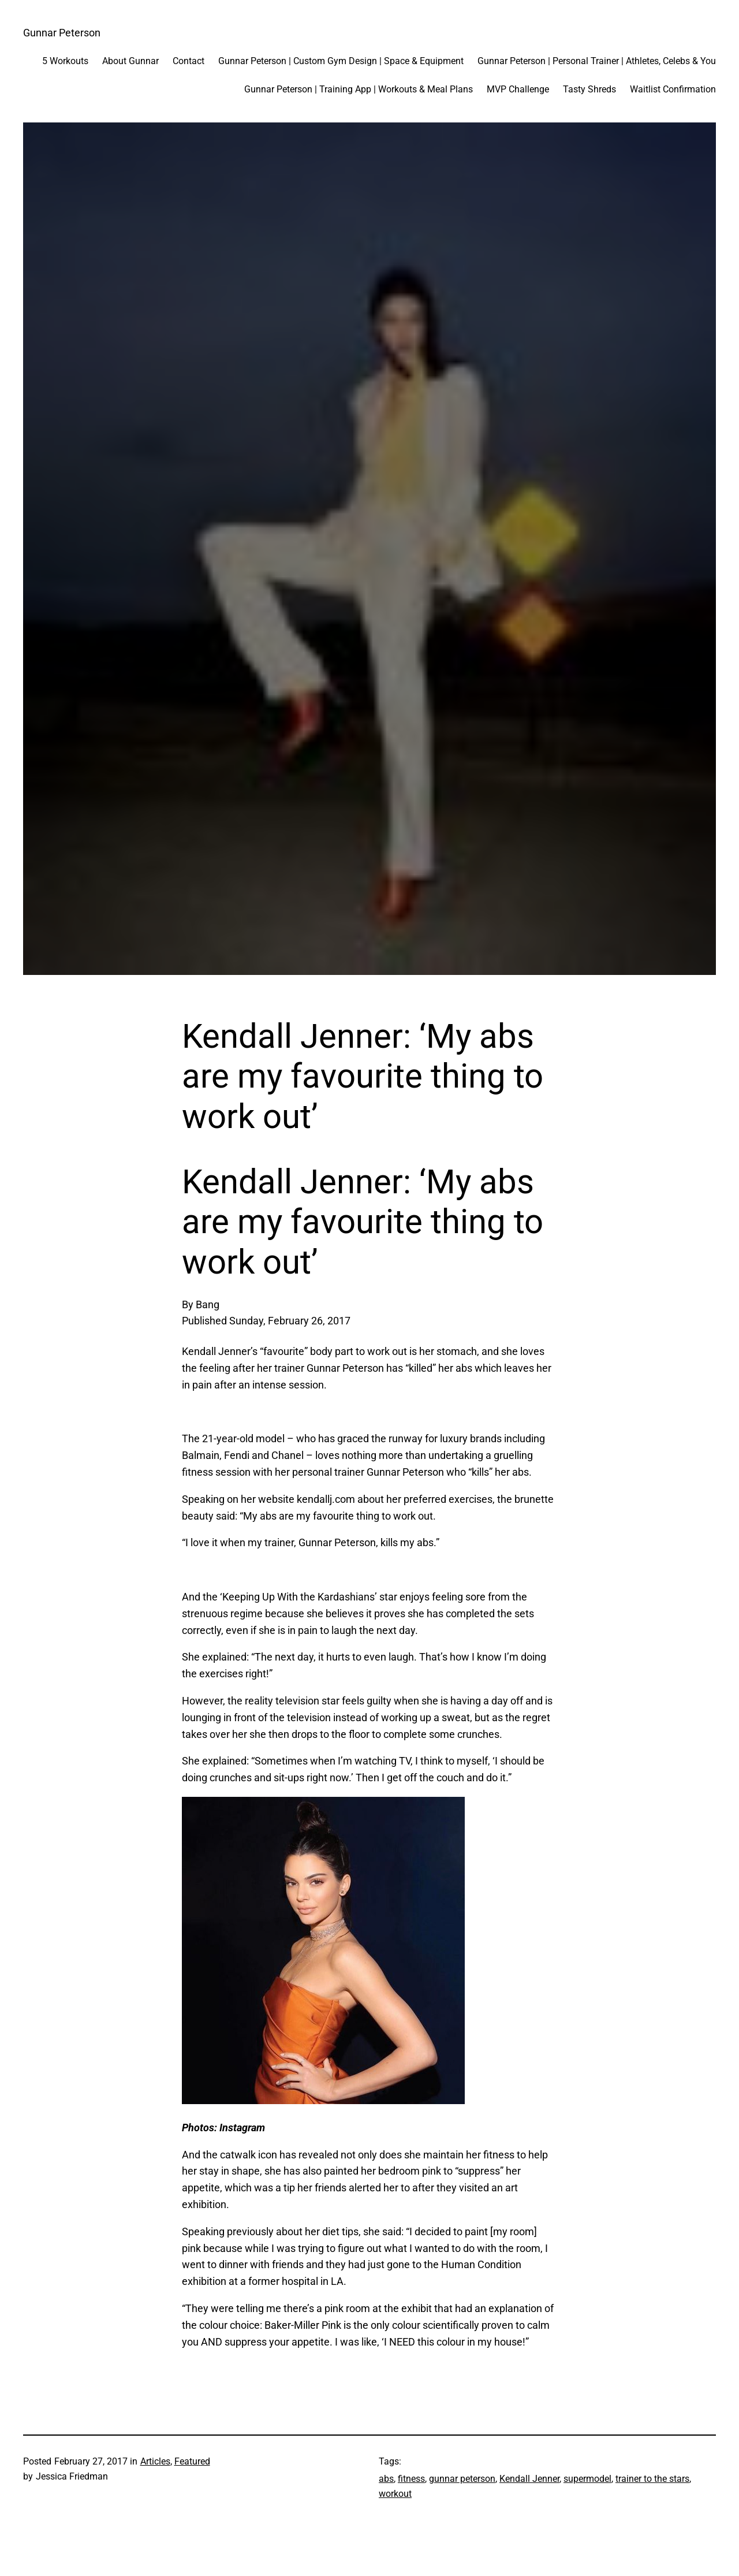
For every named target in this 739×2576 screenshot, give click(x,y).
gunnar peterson (462, 2478)
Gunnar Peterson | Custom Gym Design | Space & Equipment (341, 60)
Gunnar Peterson (61, 33)
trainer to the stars (652, 2478)
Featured (192, 2461)
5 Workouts (65, 60)
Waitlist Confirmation (673, 89)
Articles (155, 2461)
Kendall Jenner (529, 2478)
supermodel (587, 2478)
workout (395, 2493)
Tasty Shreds (589, 89)
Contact (188, 60)
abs (386, 2478)
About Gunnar (130, 60)
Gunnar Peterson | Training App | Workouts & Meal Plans (358, 89)
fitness (411, 2478)
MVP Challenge (518, 89)
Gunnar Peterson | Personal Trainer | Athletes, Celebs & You (596, 60)
